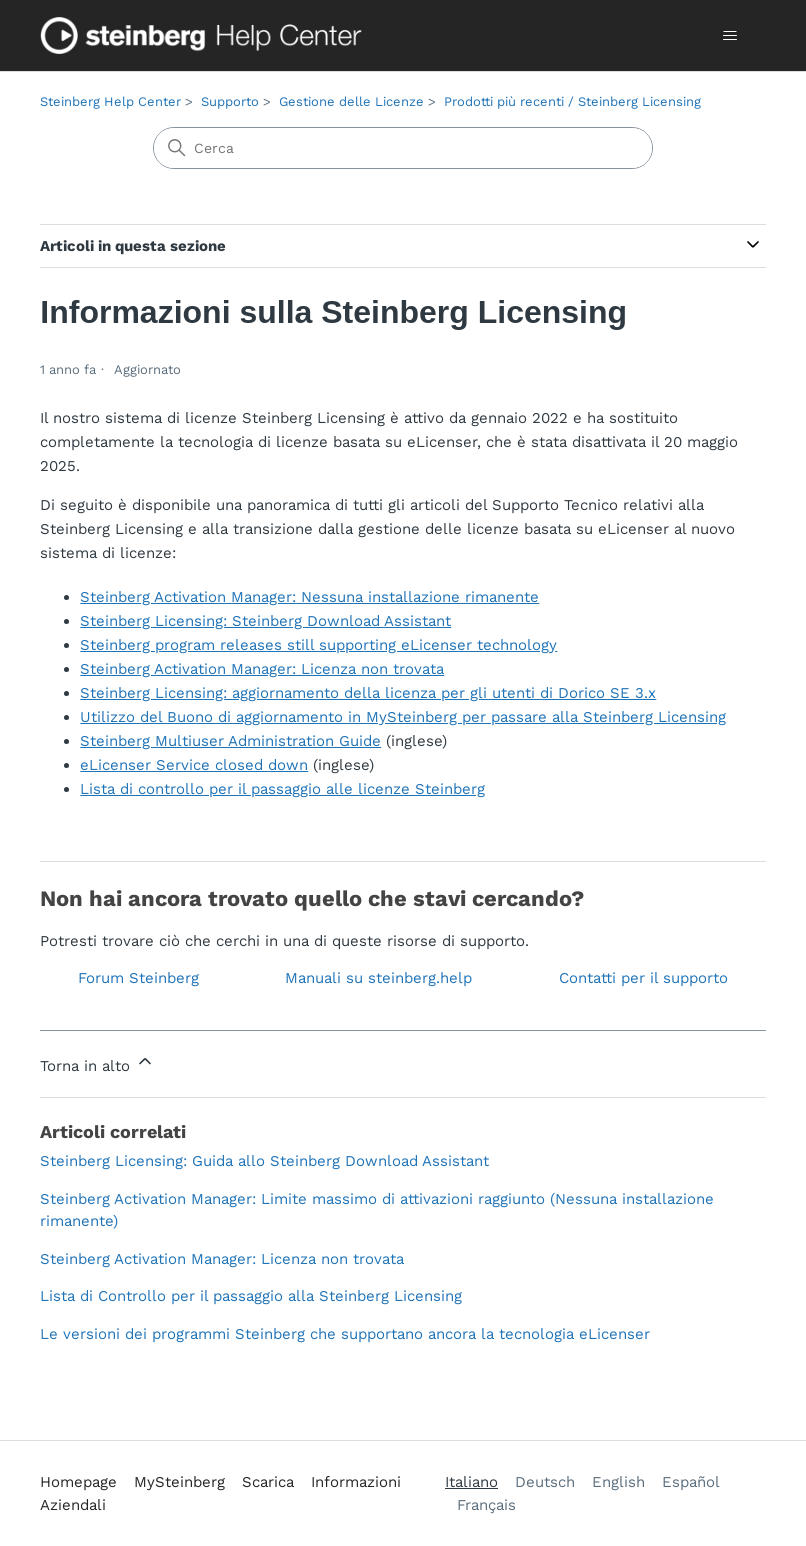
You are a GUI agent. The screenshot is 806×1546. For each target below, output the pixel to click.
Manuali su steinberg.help (378, 978)
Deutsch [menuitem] (545, 1482)
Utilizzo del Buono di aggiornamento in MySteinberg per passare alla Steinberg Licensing (403, 717)
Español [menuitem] (691, 1482)
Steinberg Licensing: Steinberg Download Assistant (265, 621)
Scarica (268, 1482)
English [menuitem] (618, 1482)
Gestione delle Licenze (351, 101)
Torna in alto (97, 1063)
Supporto (230, 101)
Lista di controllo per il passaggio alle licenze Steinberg (282, 789)
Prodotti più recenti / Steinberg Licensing (572, 101)
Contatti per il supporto (643, 978)
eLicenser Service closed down (194, 765)
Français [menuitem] (486, 1505)
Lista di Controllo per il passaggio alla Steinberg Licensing (251, 1296)
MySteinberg (179, 1482)
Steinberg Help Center (110, 101)
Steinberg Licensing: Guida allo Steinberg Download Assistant (264, 1161)
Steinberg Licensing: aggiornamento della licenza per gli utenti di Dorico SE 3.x (368, 693)
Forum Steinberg (138, 978)
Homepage (78, 1482)
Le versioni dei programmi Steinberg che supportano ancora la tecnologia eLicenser (345, 1334)
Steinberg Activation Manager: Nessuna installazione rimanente (309, 597)
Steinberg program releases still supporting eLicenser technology (318, 645)
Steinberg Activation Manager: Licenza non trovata (262, 669)
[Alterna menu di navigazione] (730, 36)
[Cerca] (403, 148)
